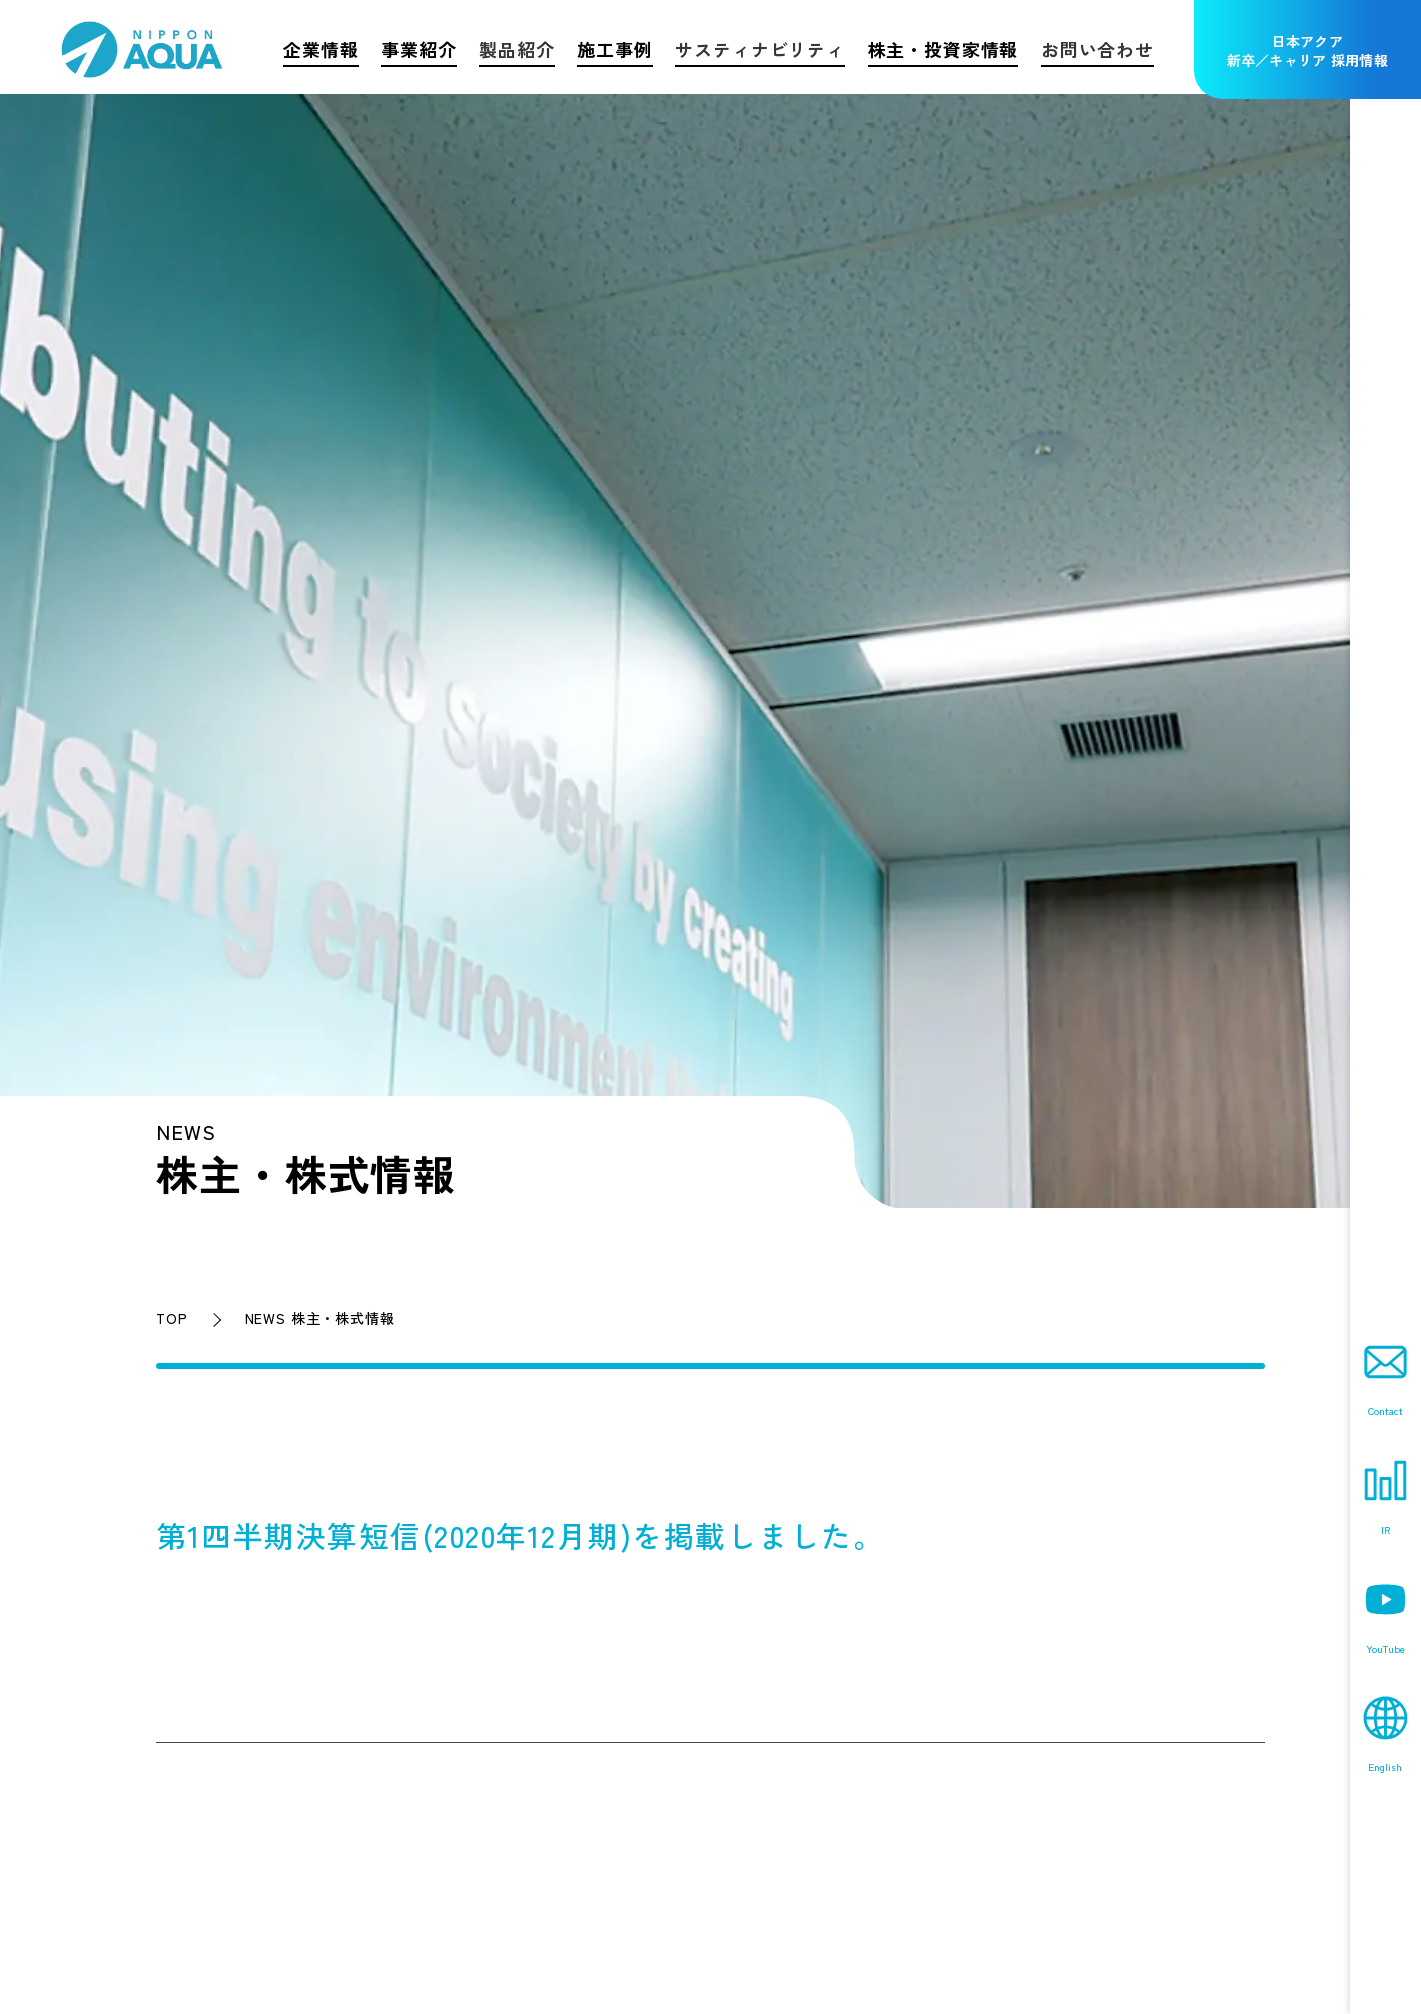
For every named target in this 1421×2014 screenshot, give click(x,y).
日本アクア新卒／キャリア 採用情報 (1307, 51)
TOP (171, 1318)
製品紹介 (516, 49)
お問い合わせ (1097, 49)
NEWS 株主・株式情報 (320, 1318)
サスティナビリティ (759, 49)
